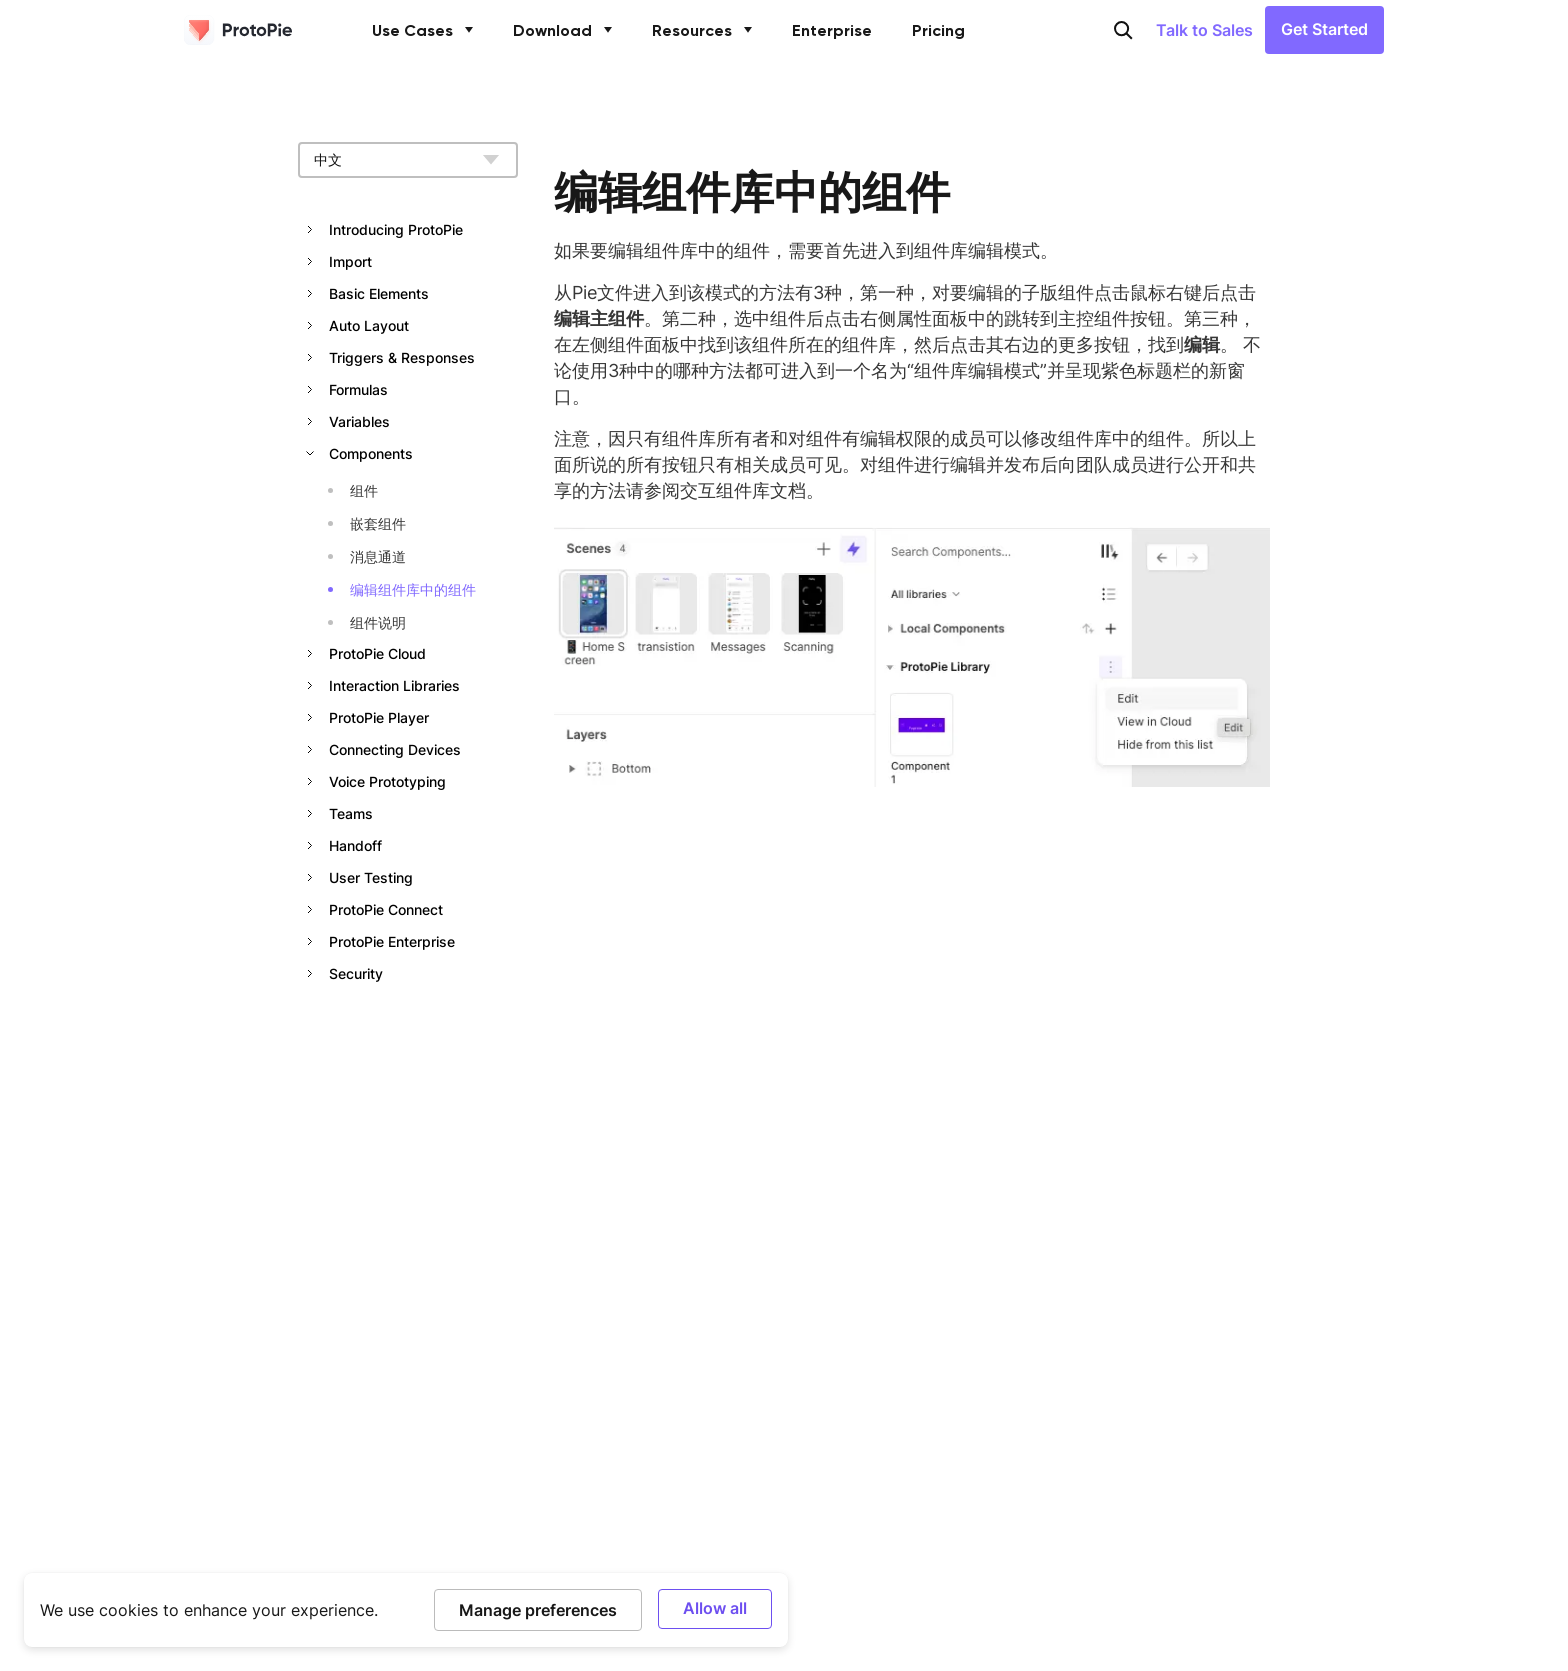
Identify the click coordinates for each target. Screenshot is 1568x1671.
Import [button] (350, 261)
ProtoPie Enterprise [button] (392, 941)
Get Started (1324, 30)
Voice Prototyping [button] (387, 781)
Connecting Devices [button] (395, 749)
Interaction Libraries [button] (394, 685)
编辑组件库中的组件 (413, 589)
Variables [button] (359, 421)
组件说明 (378, 622)
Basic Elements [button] (379, 293)
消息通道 (378, 556)
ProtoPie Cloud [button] (377, 653)
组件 (364, 490)
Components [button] (371, 453)
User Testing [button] (371, 877)
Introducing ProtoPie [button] (396, 229)
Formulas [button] (358, 389)
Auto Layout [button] (369, 325)
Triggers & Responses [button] (402, 357)
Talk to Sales (1204, 31)
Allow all (715, 1607)
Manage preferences (538, 1609)
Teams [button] (351, 813)
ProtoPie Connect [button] (386, 909)
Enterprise (832, 32)
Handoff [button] (355, 845)
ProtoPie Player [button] (379, 717)
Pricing (938, 32)
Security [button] (356, 973)
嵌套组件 (378, 523)
